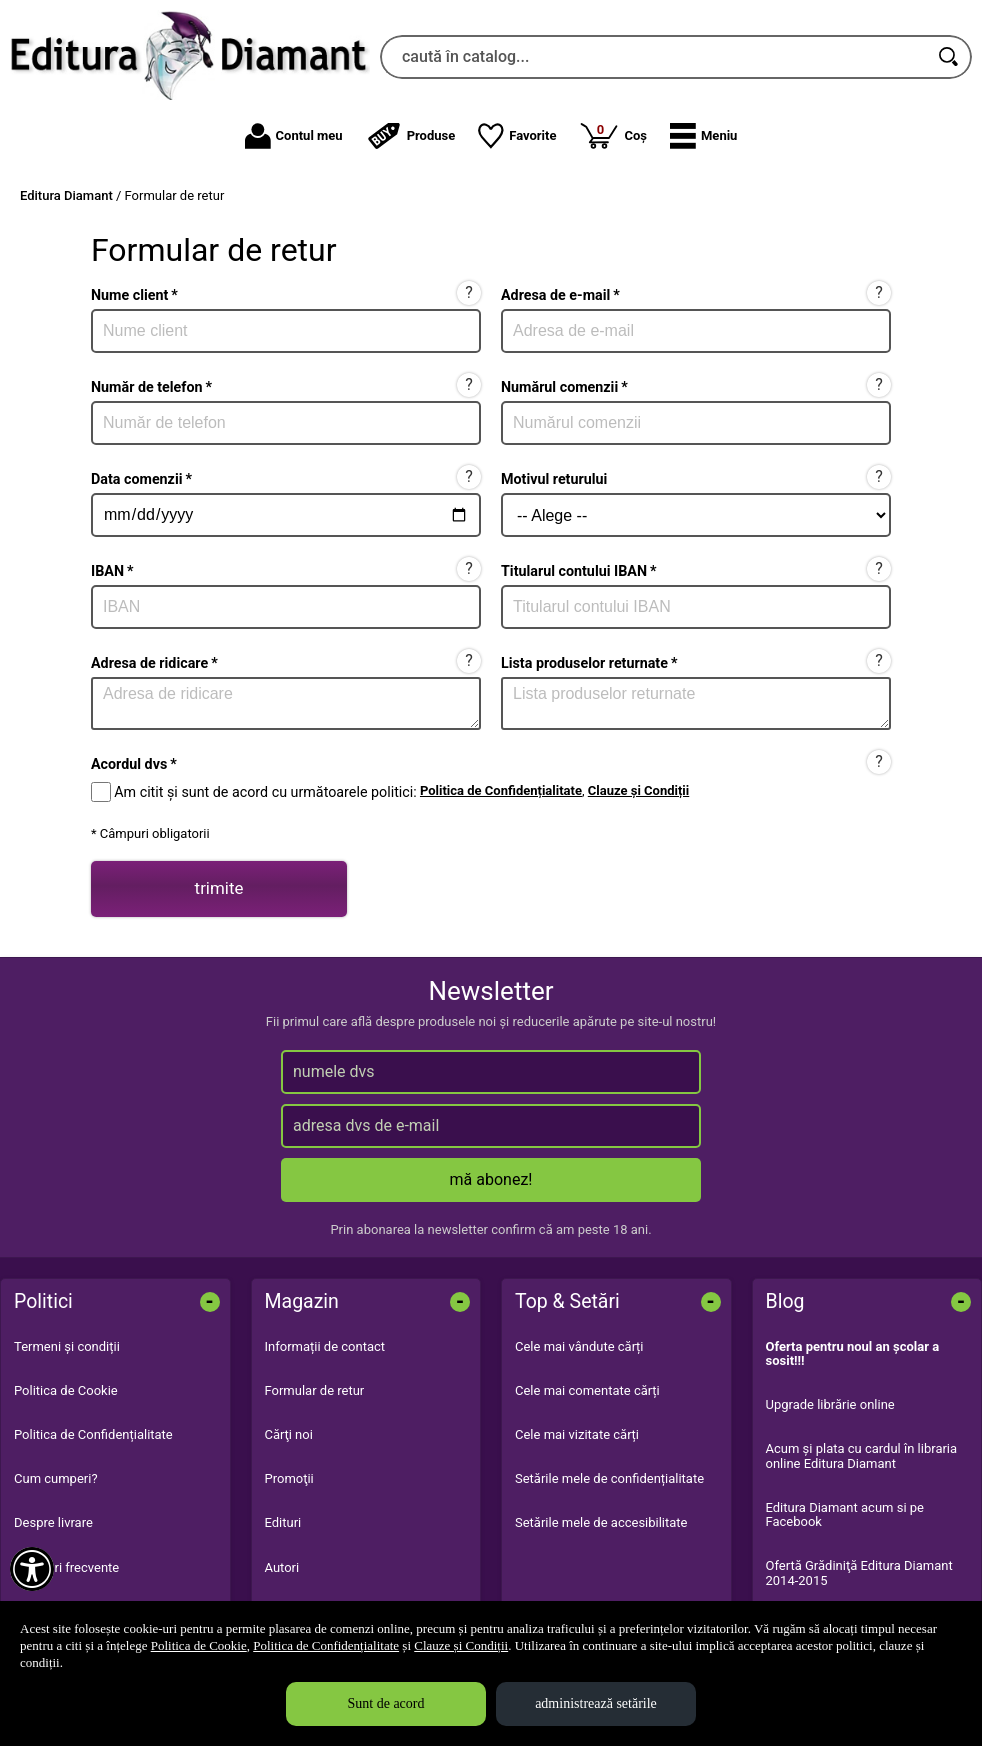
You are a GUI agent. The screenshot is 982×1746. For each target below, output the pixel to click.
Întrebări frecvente (66, 1567)
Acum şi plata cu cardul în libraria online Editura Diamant (862, 1455)
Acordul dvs (134, 764)
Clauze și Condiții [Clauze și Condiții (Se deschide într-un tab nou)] (461, 1645)
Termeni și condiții (67, 1346)
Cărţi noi (289, 1434)
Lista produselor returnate (589, 663)
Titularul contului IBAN (579, 571)
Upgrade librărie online (830, 1404)
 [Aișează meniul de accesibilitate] (32, 1569)
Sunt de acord (386, 1703)
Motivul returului (554, 479)
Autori (282, 1567)
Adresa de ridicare (154, 663)
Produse (411, 136)
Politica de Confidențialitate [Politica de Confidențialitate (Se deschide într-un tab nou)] (326, 1645)
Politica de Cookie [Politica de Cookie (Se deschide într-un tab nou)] (199, 1645)
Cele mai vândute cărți (579, 1346)
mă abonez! (491, 1179)
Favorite (517, 136)
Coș (613, 135)
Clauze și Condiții (638, 790)
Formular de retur (315, 1390)
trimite (219, 888)
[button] (703, 136)
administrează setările (596, 1703)
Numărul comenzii (564, 387)
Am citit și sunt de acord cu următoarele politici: (265, 792)
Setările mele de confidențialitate (609, 1478)
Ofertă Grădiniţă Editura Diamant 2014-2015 (859, 1572)
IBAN (112, 571)
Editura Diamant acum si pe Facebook (845, 1514)
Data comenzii (141, 479)
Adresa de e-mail (560, 295)
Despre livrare (53, 1522)
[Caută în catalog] (950, 57)
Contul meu (294, 136)
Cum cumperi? (56, 1478)
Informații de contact (325, 1346)
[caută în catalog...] (654, 57)
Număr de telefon (151, 387)
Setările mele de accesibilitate (601, 1522)
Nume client (134, 295)
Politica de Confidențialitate (501, 790)
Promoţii (289, 1478)
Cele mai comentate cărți (587, 1390)
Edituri (283, 1522)
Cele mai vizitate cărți (577, 1434)
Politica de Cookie (66, 1390)
